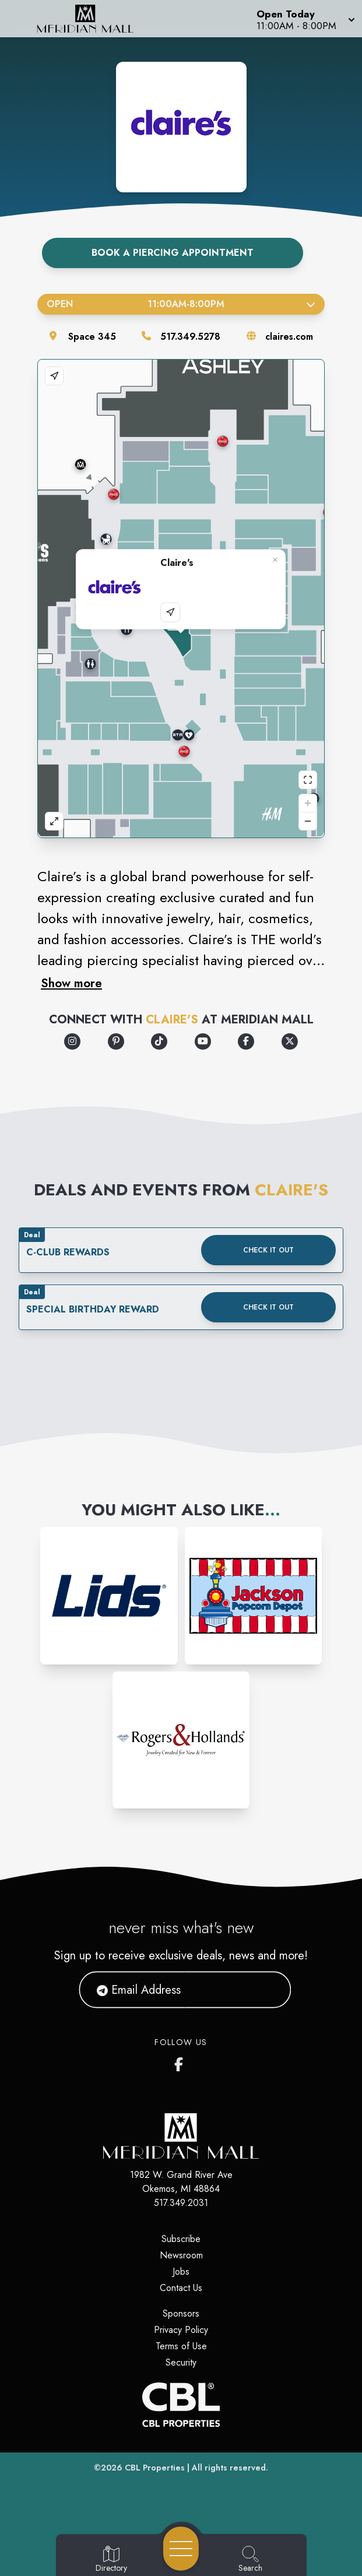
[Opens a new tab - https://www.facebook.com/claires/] (246, 1041)
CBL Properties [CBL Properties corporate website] (155, 2467)
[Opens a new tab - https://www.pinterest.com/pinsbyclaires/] (116, 1041)
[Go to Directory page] (111, 2560)
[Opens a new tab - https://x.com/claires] (290, 1041)
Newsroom (181, 2255)
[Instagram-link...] (109, 1596)
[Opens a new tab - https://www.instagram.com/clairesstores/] (72, 1041)
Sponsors (181, 2313)
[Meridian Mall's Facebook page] (181, 2062)
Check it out (268, 1250)
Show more (71, 983)
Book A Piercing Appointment (173, 252)
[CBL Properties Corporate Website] (181, 2405)
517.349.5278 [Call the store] (190, 336)
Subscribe (181, 2239)
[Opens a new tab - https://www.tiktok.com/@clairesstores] (159, 1041)
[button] (304, 19)
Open (181, 304)
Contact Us (181, 2288)
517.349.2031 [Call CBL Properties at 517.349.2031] (181, 2202)
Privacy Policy (181, 2329)
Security (181, 2362)
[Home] (93, 19)
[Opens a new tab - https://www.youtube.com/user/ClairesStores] (203, 1041)
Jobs (181, 2271)
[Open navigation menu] (181, 2549)
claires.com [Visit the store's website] (289, 336)
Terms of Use (181, 2346)
